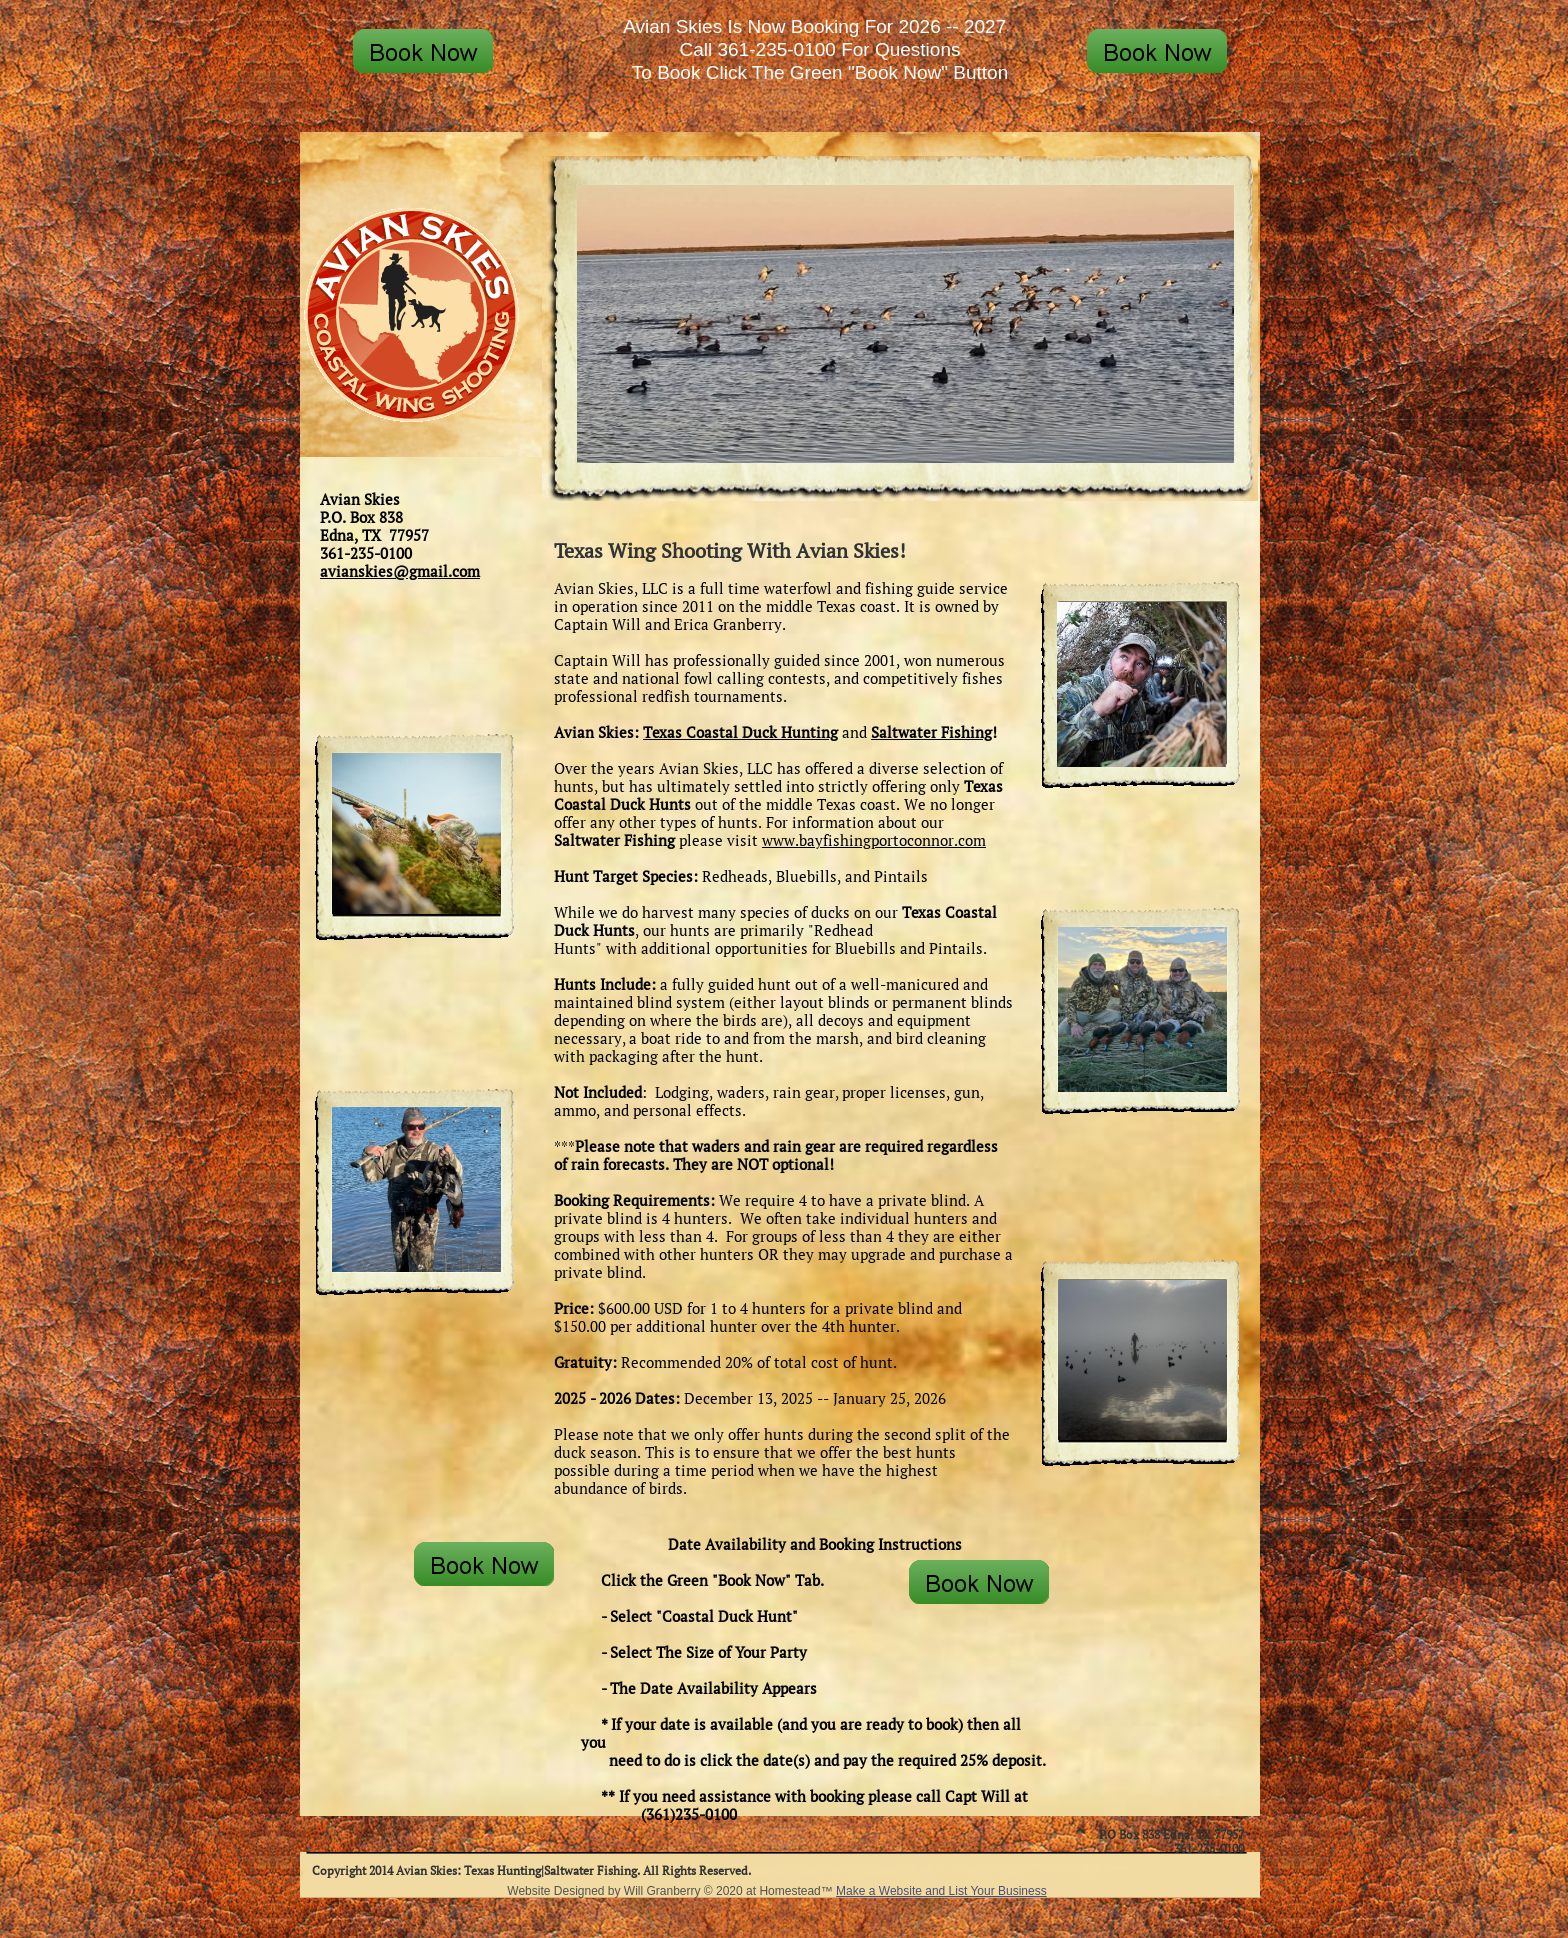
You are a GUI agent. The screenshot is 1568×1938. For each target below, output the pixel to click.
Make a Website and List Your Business (941, 1891)
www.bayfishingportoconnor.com (874, 840)
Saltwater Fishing (931, 732)
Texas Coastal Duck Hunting (740, 732)
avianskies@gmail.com (400, 571)
